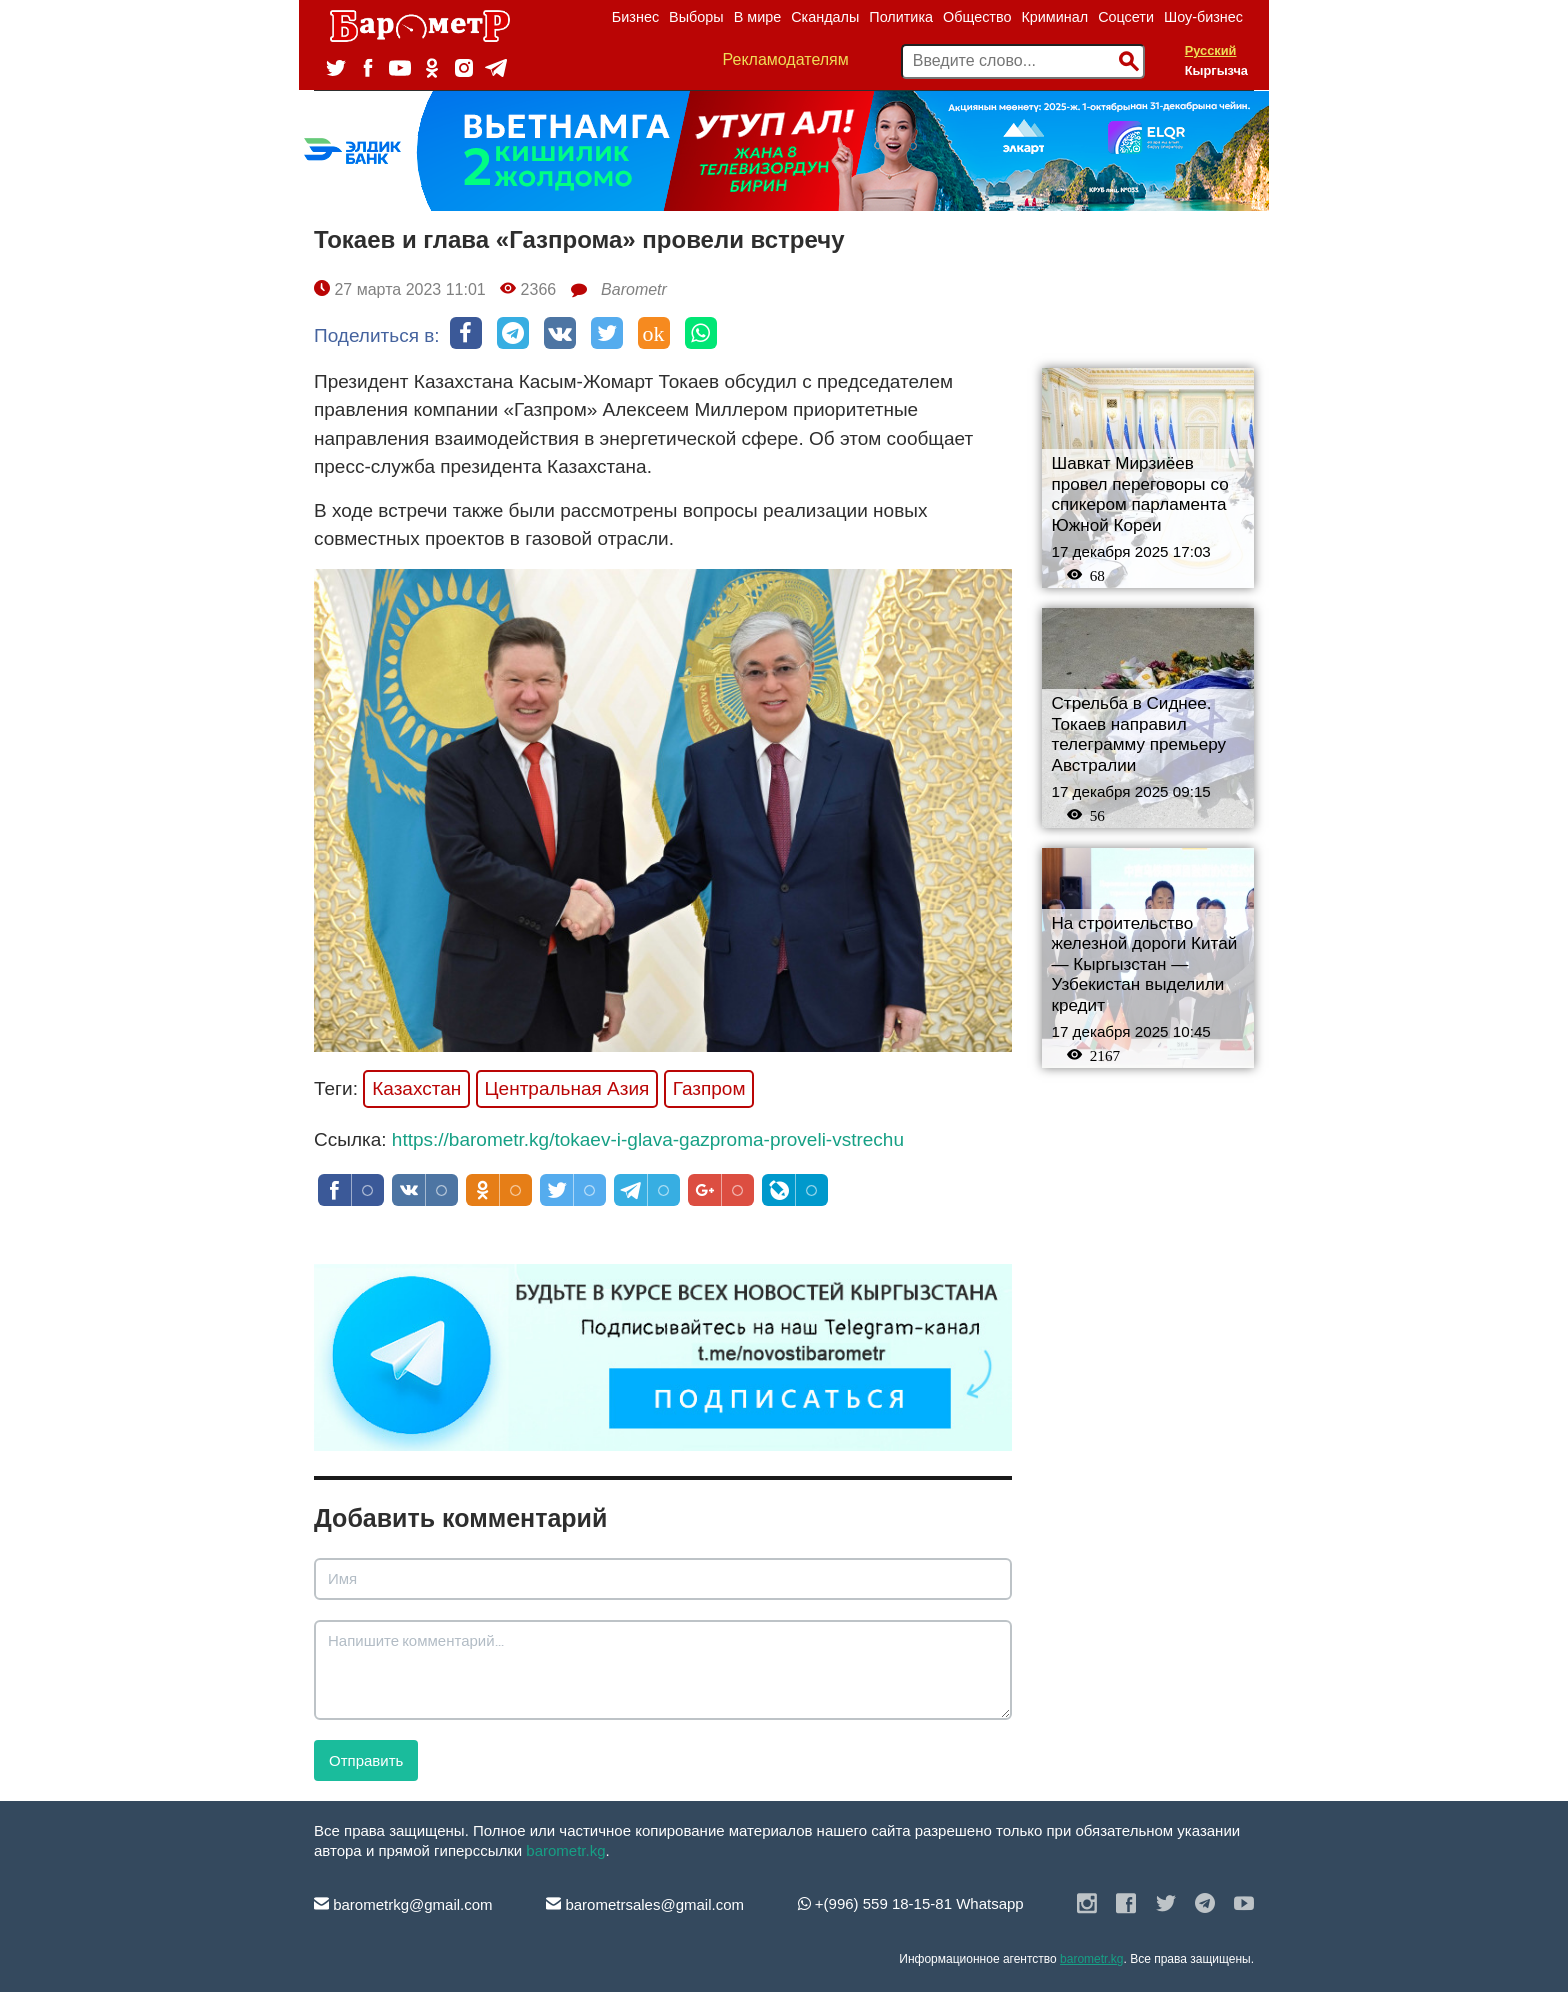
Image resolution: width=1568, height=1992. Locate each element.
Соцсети (1126, 17)
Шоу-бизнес (1203, 17)
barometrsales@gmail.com (645, 1904)
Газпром (709, 1088)
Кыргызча (1216, 70)
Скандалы (825, 17)
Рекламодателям (786, 59)
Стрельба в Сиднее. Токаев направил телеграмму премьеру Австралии (1139, 734)
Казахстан (416, 1088)
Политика (901, 17)
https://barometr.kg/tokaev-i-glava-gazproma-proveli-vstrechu (648, 1139)
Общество (977, 17)
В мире (758, 17)
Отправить (366, 1760)
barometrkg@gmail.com (403, 1904)
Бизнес (635, 17)
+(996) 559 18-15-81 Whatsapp (911, 1903)
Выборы (696, 17)
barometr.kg (565, 1850)
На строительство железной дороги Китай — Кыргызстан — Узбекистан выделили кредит (1145, 964)
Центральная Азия (567, 1088)
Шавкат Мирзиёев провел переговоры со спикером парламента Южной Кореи (1140, 494)
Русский (1211, 50)
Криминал (1054, 17)
